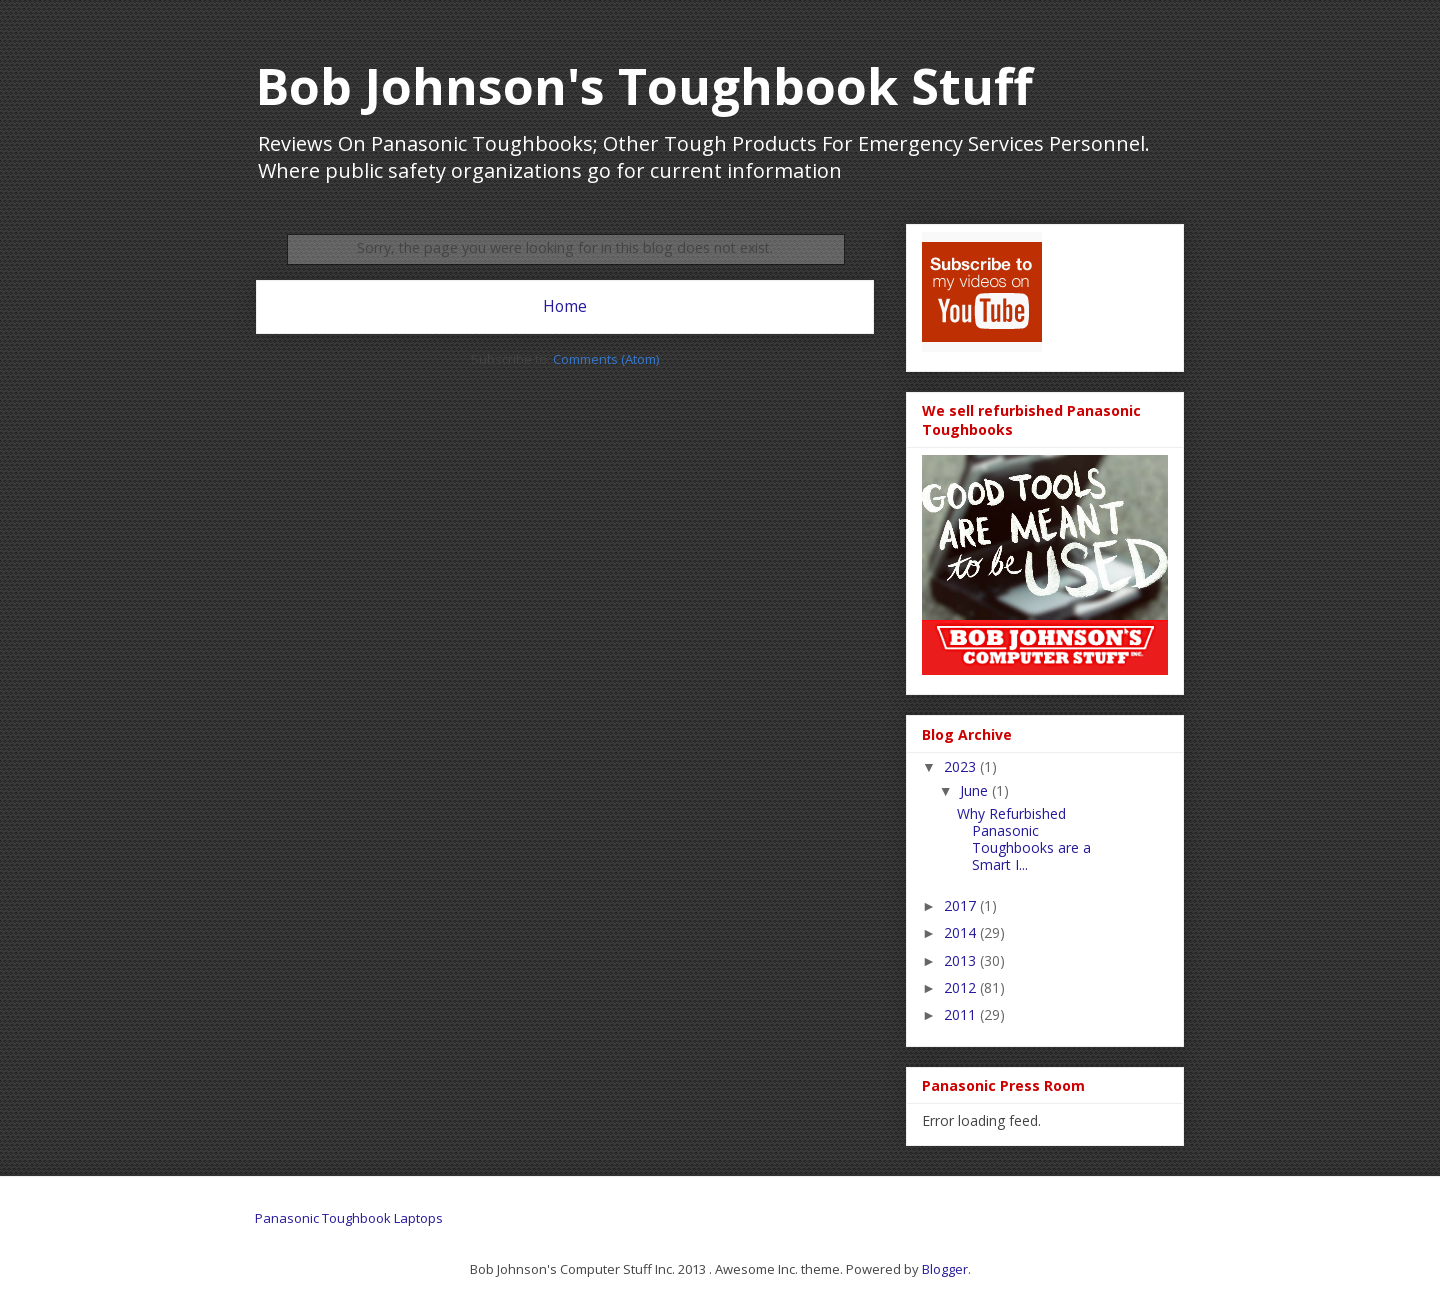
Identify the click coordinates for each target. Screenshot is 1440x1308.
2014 (962, 932)
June (976, 790)
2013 (962, 960)
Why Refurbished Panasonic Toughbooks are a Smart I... (1024, 838)
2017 (962, 905)
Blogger (945, 1269)
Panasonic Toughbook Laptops (349, 1218)
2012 (962, 987)
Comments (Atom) (606, 359)
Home (565, 306)
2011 (962, 1014)
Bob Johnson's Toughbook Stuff (644, 86)
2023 (962, 766)
